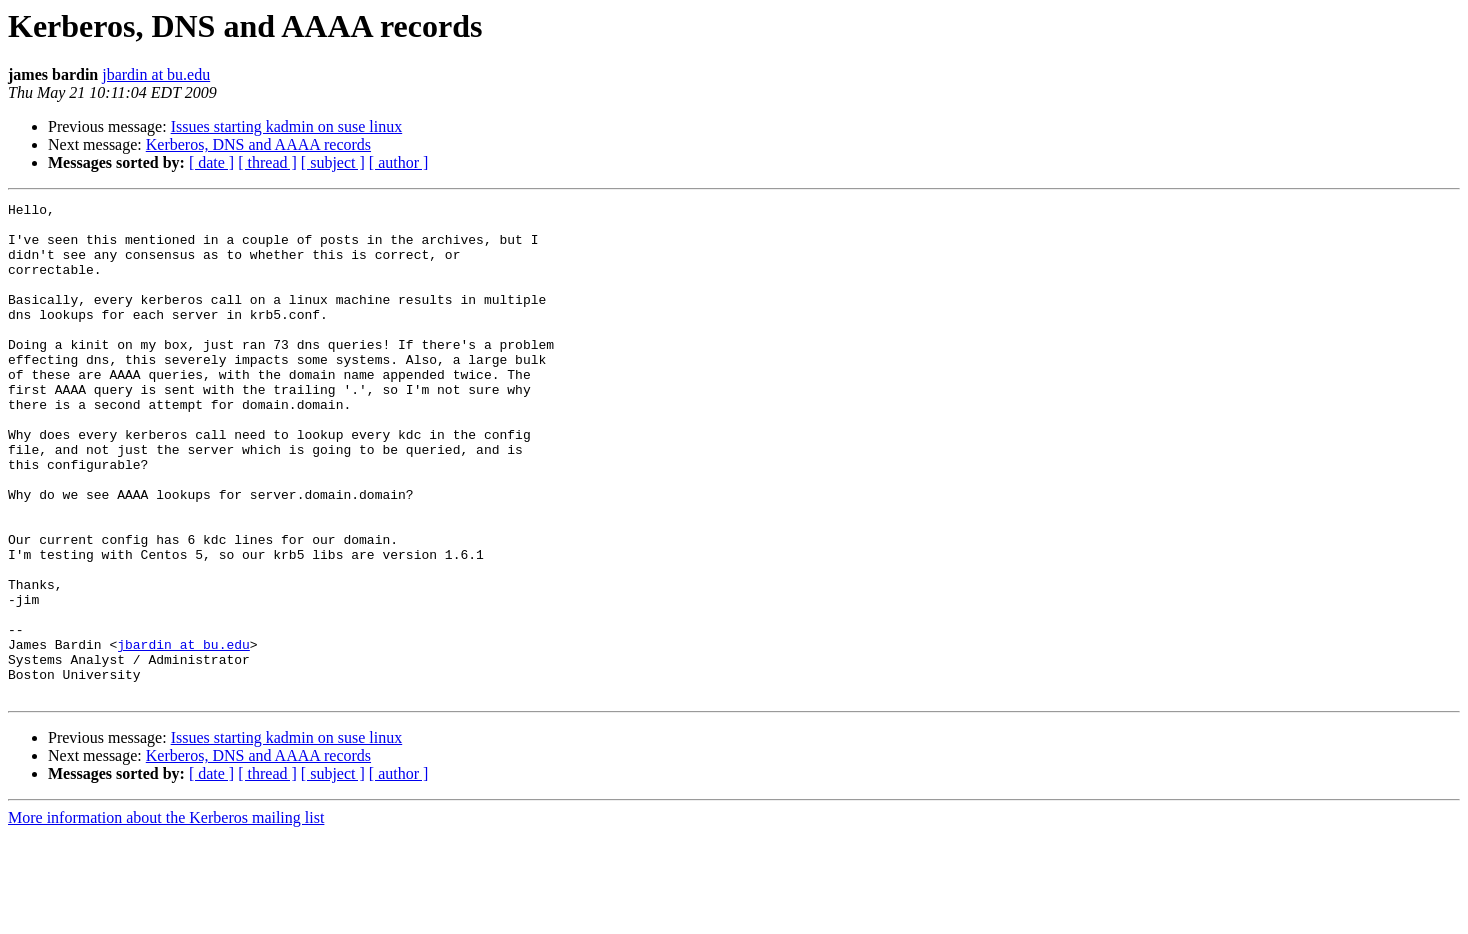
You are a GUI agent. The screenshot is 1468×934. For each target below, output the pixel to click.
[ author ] (399, 162)
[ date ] (211, 162)
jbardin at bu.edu (156, 74)
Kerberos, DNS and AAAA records (258, 144)
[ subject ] (333, 162)
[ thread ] (267, 162)
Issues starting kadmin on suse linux (287, 126)
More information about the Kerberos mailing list (166, 916)
